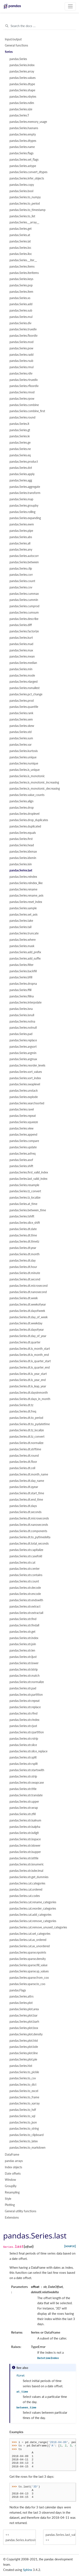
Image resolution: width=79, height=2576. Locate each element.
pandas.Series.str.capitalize (26, 1550)
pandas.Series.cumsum (24, 612)
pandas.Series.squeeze (23, 1122)
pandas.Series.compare (24, 1141)
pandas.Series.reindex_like (26, 883)
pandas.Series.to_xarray (24, 2103)
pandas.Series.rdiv (20, 373)
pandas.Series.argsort (23, 1046)
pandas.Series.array (21, 71)
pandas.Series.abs (20, 537)
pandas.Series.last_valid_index (28, 1178)
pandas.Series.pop (21, 285)
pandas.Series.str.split (23, 1757)
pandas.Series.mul (20, 317)
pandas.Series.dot (20, 467)
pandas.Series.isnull (21, 1015)
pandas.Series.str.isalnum (25, 1820)
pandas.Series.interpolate (25, 1002)
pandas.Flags (17, 1990)
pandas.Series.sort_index (25, 1078)
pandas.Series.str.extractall (26, 1613)
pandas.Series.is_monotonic (27, 776)
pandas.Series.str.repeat (24, 1700)
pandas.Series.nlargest (23, 681)
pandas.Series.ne (20, 449)
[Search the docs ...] (39, 26)
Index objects (13, 2167)
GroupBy (10, 2186)
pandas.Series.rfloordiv (24, 386)
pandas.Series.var (20, 744)
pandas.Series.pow (21, 348)
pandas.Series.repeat (22, 1115)
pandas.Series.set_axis (23, 914)
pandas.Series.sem (21, 719)
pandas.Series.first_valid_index (28, 1172)
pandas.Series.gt (19, 430)
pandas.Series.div (20, 323)
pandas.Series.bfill (20, 977)
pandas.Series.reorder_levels (27, 1065)
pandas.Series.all (19, 543)
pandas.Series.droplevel (24, 813)
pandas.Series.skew (21, 725)
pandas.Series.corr (21, 574)
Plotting (10, 2205)
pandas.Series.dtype (22, 84)
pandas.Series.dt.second (24, 1279)
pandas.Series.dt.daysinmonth (28, 1392)
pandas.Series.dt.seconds (25, 1512)
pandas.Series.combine (24, 405)
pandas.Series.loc (20, 247)
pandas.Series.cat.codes (24, 1896)
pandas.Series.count (22, 581)
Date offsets (13, 2173)
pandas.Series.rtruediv (23, 379)
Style (8, 2198)
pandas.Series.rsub (21, 360)
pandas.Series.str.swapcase (26, 1782)
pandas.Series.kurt (21, 637)
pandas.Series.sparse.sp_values (29, 1971)
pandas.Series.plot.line (23, 2053)
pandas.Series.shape (22, 90)
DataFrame (12, 2154)
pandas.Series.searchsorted (26, 1103)
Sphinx (27, 2570)
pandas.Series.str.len (22, 1650)
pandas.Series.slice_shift (24, 1222)
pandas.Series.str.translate (26, 1795)
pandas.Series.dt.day (22, 1260)
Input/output (13, 39)
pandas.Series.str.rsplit (23, 1763)
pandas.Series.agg (20, 480)
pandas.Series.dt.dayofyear (26, 1329)
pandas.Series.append (23, 1134)
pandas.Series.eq (20, 455)
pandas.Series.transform (24, 493)
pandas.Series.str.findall (24, 1625)
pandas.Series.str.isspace (25, 1839)
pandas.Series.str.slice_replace (28, 1751)
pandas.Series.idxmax (23, 851)
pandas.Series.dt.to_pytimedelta (29, 1537)
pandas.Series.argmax (23, 1059)
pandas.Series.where (22, 939)
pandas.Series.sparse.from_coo (29, 1977)
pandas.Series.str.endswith (26, 1600)
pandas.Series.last (20, 870)
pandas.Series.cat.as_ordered (27, 1940)
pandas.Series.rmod (22, 392)
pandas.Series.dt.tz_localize (26, 1430)
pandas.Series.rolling (22, 512)
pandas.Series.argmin (22, 1053)
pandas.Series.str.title (22, 1789)
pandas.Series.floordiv (23, 335)
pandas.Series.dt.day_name (26, 1480)
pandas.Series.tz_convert (25, 1191)
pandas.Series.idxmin (22, 858)
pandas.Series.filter (21, 965)
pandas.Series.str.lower (24, 1663)
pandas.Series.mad (21, 644)
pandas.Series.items (22, 266)
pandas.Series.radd (21, 354)
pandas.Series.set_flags (24, 159)
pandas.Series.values (22, 77)
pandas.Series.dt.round (24, 1455)
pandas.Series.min (20, 669)
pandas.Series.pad (20, 1034)
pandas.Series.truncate (24, 933)
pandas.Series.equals (22, 832)
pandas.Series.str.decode (25, 1587)
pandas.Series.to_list (22, 216)
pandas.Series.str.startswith (26, 1770)
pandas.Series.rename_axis (26, 895)
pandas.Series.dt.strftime (25, 1449)
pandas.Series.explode (23, 1097)
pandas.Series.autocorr (24, 556)
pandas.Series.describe (23, 619)
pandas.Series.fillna (21, 996)
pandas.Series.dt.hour (23, 1267)
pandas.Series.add (20, 304)
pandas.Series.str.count (24, 1581)
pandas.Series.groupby (23, 505)
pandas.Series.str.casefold (25, 1556)
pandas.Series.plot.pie (23, 2059)
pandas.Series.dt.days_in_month (29, 1399)
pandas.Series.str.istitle (23, 1858)
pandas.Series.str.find (22, 1619)
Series (9, 51)
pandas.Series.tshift (21, 1216)
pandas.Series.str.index (23, 1638)
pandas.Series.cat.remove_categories (32, 1921)
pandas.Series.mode (22, 675)
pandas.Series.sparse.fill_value (28, 1965)
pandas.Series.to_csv (22, 2078)
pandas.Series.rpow (21, 398)
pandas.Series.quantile (23, 706)
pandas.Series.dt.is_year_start (28, 1374)
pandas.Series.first (21, 839)
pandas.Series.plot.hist (23, 2040)
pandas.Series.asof (21, 1160)
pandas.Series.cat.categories (27, 1883)
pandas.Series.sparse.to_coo (27, 1984)
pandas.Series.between (24, 562)
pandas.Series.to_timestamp (27, 210)
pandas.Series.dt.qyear (23, 1487)
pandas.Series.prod (21, 700)
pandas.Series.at (19, 235)
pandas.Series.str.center (24, 1568)
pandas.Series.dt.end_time (26, 1499)
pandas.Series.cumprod (24, 606)
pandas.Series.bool (21, 191)
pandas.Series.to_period (24, 203)
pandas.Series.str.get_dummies (28, 1877)
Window (10, 2179)
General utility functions (20, 2211)
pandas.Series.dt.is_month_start (29, 1348)
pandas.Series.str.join (22, 1644)
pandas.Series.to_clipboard (26, 2135)
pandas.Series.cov (20, 587)
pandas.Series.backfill (23, 971)
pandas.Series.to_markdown (27, 2147)
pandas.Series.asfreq (22, 1153)
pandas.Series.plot (21, 2002)
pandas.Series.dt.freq (22, 1411)
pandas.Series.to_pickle (24, 2072)
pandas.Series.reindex (23, 876)
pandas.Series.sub (20, 310)
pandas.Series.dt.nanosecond (28, 1292)
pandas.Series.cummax (24, 593)
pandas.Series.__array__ (24, 222)
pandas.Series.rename (23, 889)
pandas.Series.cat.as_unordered (29, 1946)
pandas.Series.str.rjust (23, 1726)
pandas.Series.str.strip (23, 1776)
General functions (16, 45)
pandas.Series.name (22, 147)
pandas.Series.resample (24, 1185)
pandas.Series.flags (21, 153)
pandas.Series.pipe (21, 530)
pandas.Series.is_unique (24, 769)
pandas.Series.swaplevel (24, 1084)
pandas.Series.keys (21, 279)
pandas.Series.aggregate (24, 486)
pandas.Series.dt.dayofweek (27, 1311)
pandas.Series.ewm (21, 524)
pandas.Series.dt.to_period (26, 1417)
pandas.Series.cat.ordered (25, 1889)
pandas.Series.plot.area (24, 2009)
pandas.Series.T (19, 115)
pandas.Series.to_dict (22, 2084)
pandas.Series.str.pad (22, 1688)
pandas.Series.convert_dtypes (28, 172)
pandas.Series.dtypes (22, 140)
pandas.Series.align (21, 801)
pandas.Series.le (19, 436)
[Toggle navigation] (70, 6)
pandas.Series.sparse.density (27, 1959)
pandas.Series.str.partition (26, 1694)
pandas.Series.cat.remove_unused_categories (38, 1927)
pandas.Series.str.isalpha (24, 1826)
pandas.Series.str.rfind (23, 1713)
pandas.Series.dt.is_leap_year (27, 1386)
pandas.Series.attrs (21, 1996)
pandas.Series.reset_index (25, 902)
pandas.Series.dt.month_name (28, 1474)
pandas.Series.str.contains (25, 1575)
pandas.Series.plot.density (26, 2034)
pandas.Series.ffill (20, 990)
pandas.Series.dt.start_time (26, 1493)
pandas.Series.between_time (27, 1210)
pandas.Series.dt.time (23, 1235)
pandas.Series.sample (23, 908)
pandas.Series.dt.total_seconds (29, 1543)
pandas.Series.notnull (23, 1027)
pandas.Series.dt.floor (23, 1461)
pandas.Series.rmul (21, 367)
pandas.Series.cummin (23, 600)
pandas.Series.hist (20, 2065)
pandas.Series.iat (20, 241)
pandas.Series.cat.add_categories (30, 1914)
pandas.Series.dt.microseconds (29, 1518)
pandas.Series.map (21, 499)
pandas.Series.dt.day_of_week (28, 1317)
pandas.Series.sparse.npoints (27, 1952)
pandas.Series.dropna (23, 983)
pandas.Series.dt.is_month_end (29, 1354)
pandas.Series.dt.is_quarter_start (30, 1361)
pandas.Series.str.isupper (25, 1852)
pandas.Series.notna (22, 1021)
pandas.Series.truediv (23, 329)
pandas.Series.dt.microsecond (28, 1285)
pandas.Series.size (20, 109)
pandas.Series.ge (20, 442)
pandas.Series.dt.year (22, 1248)
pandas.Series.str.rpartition (26, 1732)
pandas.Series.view (21, 1128)
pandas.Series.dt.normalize (26, 1443)
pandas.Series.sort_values (25, 1071)
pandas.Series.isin (20, 864)
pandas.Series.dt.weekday (25, 1323)
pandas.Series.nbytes (22, 96)
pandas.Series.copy (21, 184)
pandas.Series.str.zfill (22, 1814)
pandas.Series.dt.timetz (24, 1241)
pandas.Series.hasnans (23, 128)
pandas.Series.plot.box (23, 2028)
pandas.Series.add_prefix (25, 952)
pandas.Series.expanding (25, 518)
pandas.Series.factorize (24, 631)
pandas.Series (18, 59)
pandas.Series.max (21, 650)
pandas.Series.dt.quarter (24, 1342)
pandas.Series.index (22, 65)
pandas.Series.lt (19, 423)
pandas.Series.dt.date (23, 1229)
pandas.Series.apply (22, 474)
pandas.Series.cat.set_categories (29, 1933)
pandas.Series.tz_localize (24, 1197)
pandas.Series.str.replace (25, 1707)
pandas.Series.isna (21, 1008)
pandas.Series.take (21, 920)
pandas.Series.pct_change (25, 694)
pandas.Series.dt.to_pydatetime (29, 1424)
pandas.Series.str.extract (24, 1606)
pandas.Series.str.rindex (24, 1719)
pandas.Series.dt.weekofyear (27, 1304)
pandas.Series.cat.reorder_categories (32, 1908)
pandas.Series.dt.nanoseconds (28, 1524)
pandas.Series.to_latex (23, 2141)
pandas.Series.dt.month (24, 1254)
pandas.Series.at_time (23, 1204)
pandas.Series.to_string (24, 2128)
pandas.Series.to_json (23, 2122)
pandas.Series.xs (19, 298)
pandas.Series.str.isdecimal (26, 1870)
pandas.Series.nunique (23, 763)
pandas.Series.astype (22, 166)
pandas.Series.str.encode (25, 1594)
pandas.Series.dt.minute (24, 1273)
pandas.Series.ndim (21, 103)
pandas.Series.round (22, 417)
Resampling (12, 2192)
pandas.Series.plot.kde (23, 2046)
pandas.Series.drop (21, 807)
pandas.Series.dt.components (28, 1531)
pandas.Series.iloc (20, 254)
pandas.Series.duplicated (25, 826)
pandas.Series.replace (23, 1040)
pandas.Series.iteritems (24, 273)
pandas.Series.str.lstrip (23, 1669)
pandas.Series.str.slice (23, 1745)
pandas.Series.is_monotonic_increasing (34, 782)
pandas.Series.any (20, 549)
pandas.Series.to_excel (23, 2091)
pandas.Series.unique (22, 757)
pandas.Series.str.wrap (23, 1807)
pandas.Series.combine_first (27, 411)
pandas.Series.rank (21, 713)
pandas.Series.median (23, 663)
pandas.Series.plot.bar (23, 2015)
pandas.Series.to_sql (22, 2116)
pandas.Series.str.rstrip (23, 1738)
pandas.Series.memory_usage (28, 121)
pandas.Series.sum (21, 738)
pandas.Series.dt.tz (21, 1405)
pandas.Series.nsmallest (24, 688)
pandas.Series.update (23, 1147)
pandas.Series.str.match (24, 1675)
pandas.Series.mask (21, 946)
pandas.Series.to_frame (24, 2097)
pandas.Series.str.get (22, 1631)
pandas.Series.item (21, 291)
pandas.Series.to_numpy (25, 197)
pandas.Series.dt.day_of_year (27, 1336)
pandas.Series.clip (20, 568)
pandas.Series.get (20, 228)
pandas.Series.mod (21, 342)
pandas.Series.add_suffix (25, 958)
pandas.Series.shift (21, 1166)
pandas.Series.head (21, 845)
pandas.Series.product (23, 461)
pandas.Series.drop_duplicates (28, 820)
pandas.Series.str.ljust (23, 1657)
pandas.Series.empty (22, 134)
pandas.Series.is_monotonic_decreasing (34, 788)
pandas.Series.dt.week (23, 1298)
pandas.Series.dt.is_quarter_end (29, 1367)
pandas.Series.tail (20, 927)
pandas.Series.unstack (23, 1090)
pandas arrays (14, 2161)
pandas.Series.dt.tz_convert (26, 1436)
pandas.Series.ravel (21, 1109)
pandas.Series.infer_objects (26, 178)
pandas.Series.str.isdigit (24, 1833)
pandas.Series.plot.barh (24, 2021)
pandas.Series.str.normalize (26, 1682)
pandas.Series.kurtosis (23, 751)
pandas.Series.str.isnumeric (26, 1864)
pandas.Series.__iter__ (23, 260)
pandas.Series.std (20, 732)
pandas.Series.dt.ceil (22, 1468)
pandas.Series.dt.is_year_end (27, 1380)
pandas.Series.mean (22, 656)
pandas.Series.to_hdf (22, 2109)
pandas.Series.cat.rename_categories (32, 1902)
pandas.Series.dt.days (23, 1506)
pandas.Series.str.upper (24, 1801)
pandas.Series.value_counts (26, 795)
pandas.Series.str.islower (24, 1845)
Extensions (12, 2217)
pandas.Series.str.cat (22, 1562)
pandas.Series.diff (20, 625)
